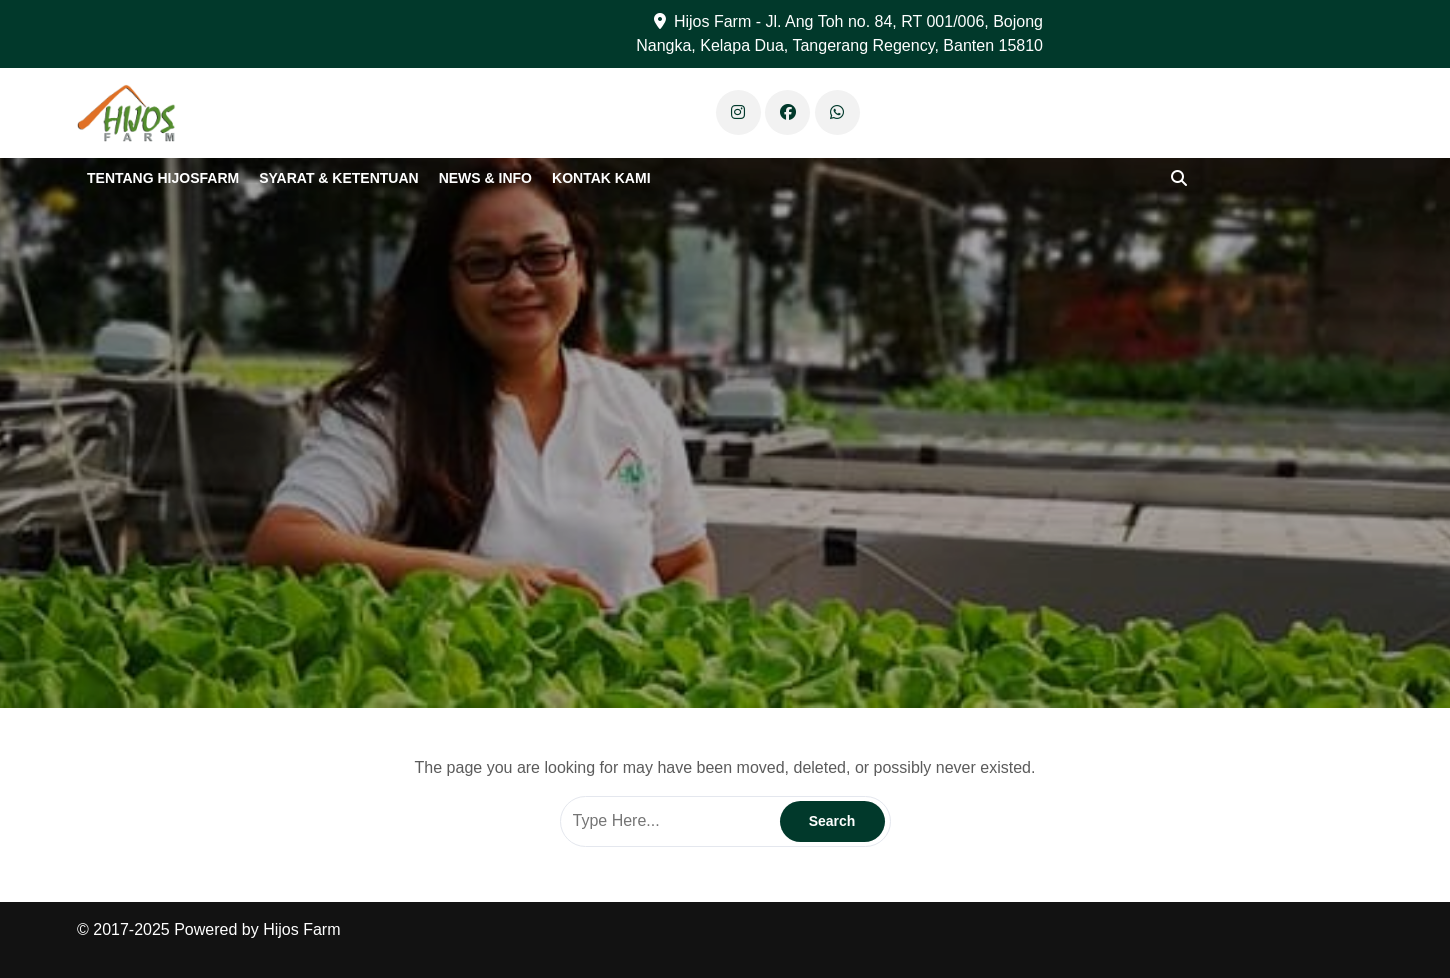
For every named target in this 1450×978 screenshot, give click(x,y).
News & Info (485, 178)
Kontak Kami (601, 178)
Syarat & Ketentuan (338, 178)
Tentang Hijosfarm (163, 178)
